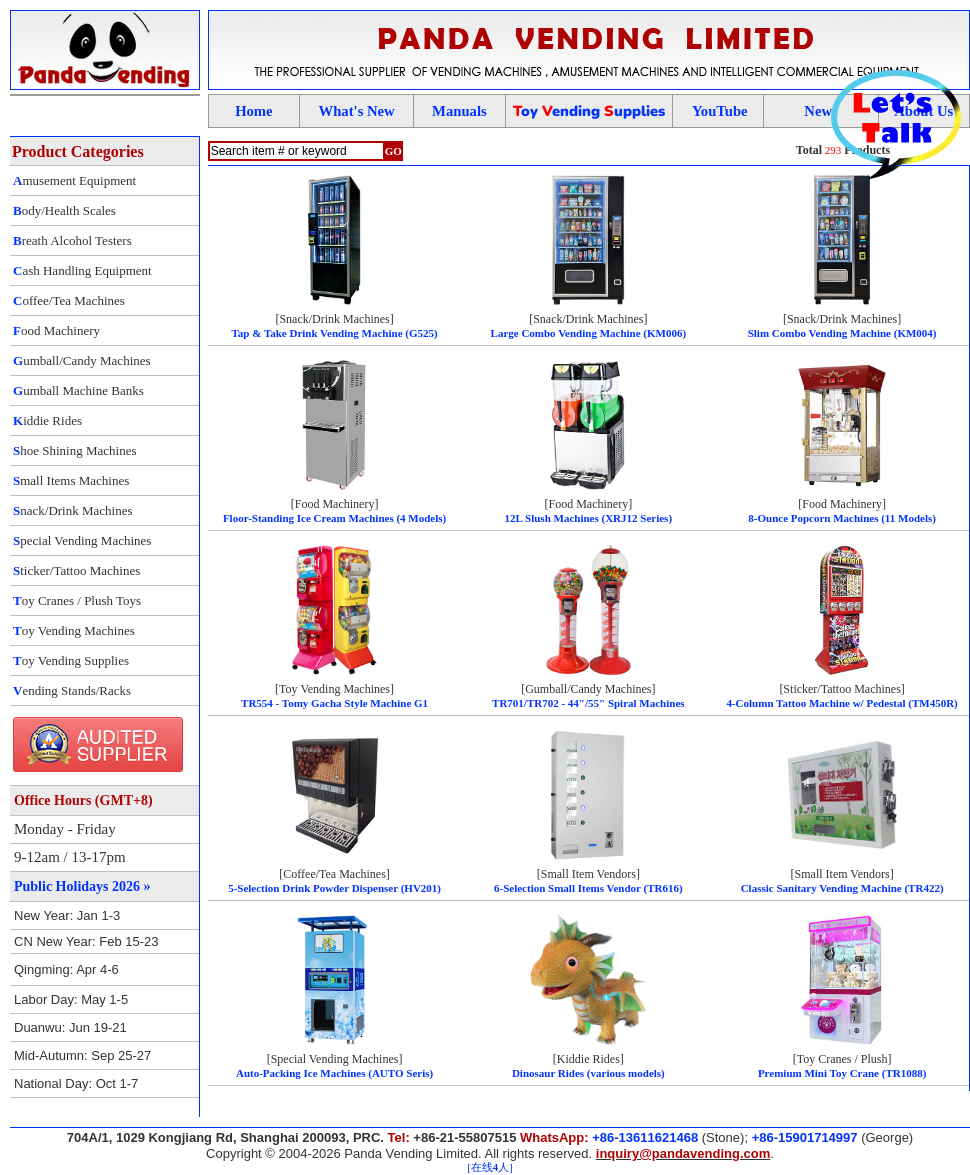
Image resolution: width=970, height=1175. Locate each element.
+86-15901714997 (805, 1137)
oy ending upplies (589, 111)
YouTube (720, 111)
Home (253, 111)
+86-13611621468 (645, 1137)
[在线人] (489, 1167)
